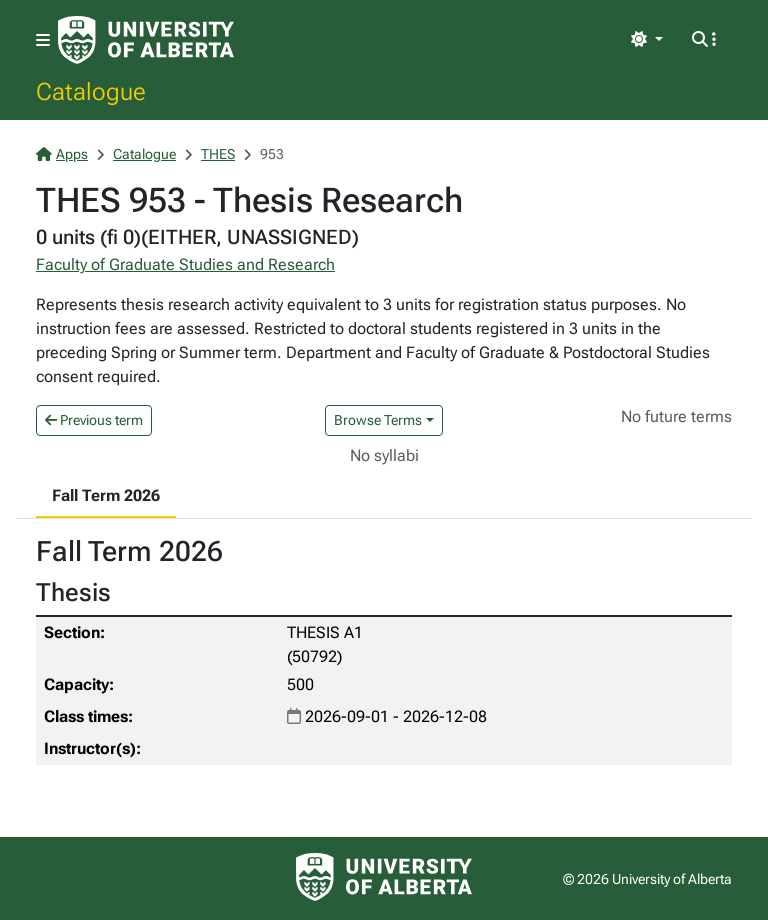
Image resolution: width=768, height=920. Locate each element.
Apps (62, 154)
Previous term (94, 420)
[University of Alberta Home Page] (146, 40)
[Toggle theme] (647, 40)
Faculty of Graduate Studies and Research (185, 264)
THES (218, 154)
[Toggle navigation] (43, 40)
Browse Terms (378, 420)
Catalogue (91, 91)
